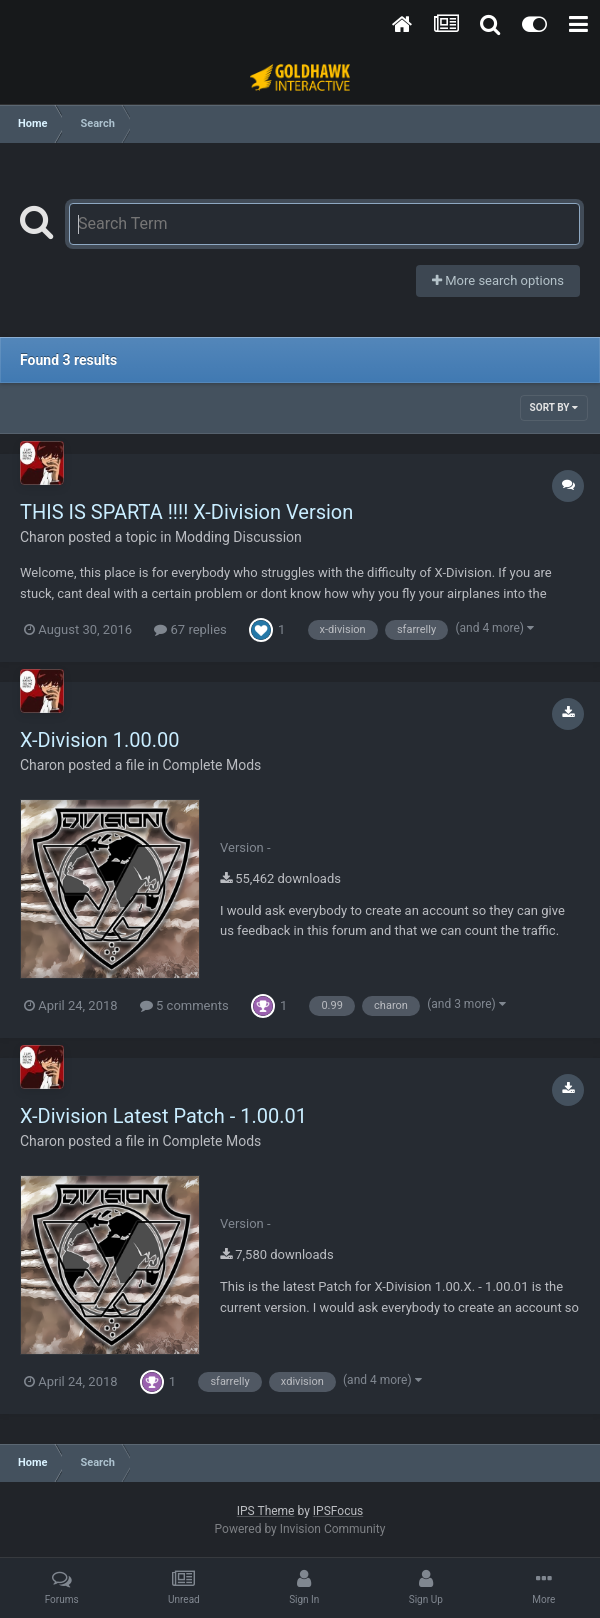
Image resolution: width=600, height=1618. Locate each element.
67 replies (190, 629)
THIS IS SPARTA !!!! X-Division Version (186, 512)
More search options (498, 280)
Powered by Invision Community (300, 1529)
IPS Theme (266, 1511)
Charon (42, 537)
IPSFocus (338, 1511)
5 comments (184, 1005)
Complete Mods (211, 765)
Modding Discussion (238, 537)
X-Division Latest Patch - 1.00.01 (163, 1116)
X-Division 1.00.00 (100, 740)
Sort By (554, 407)
